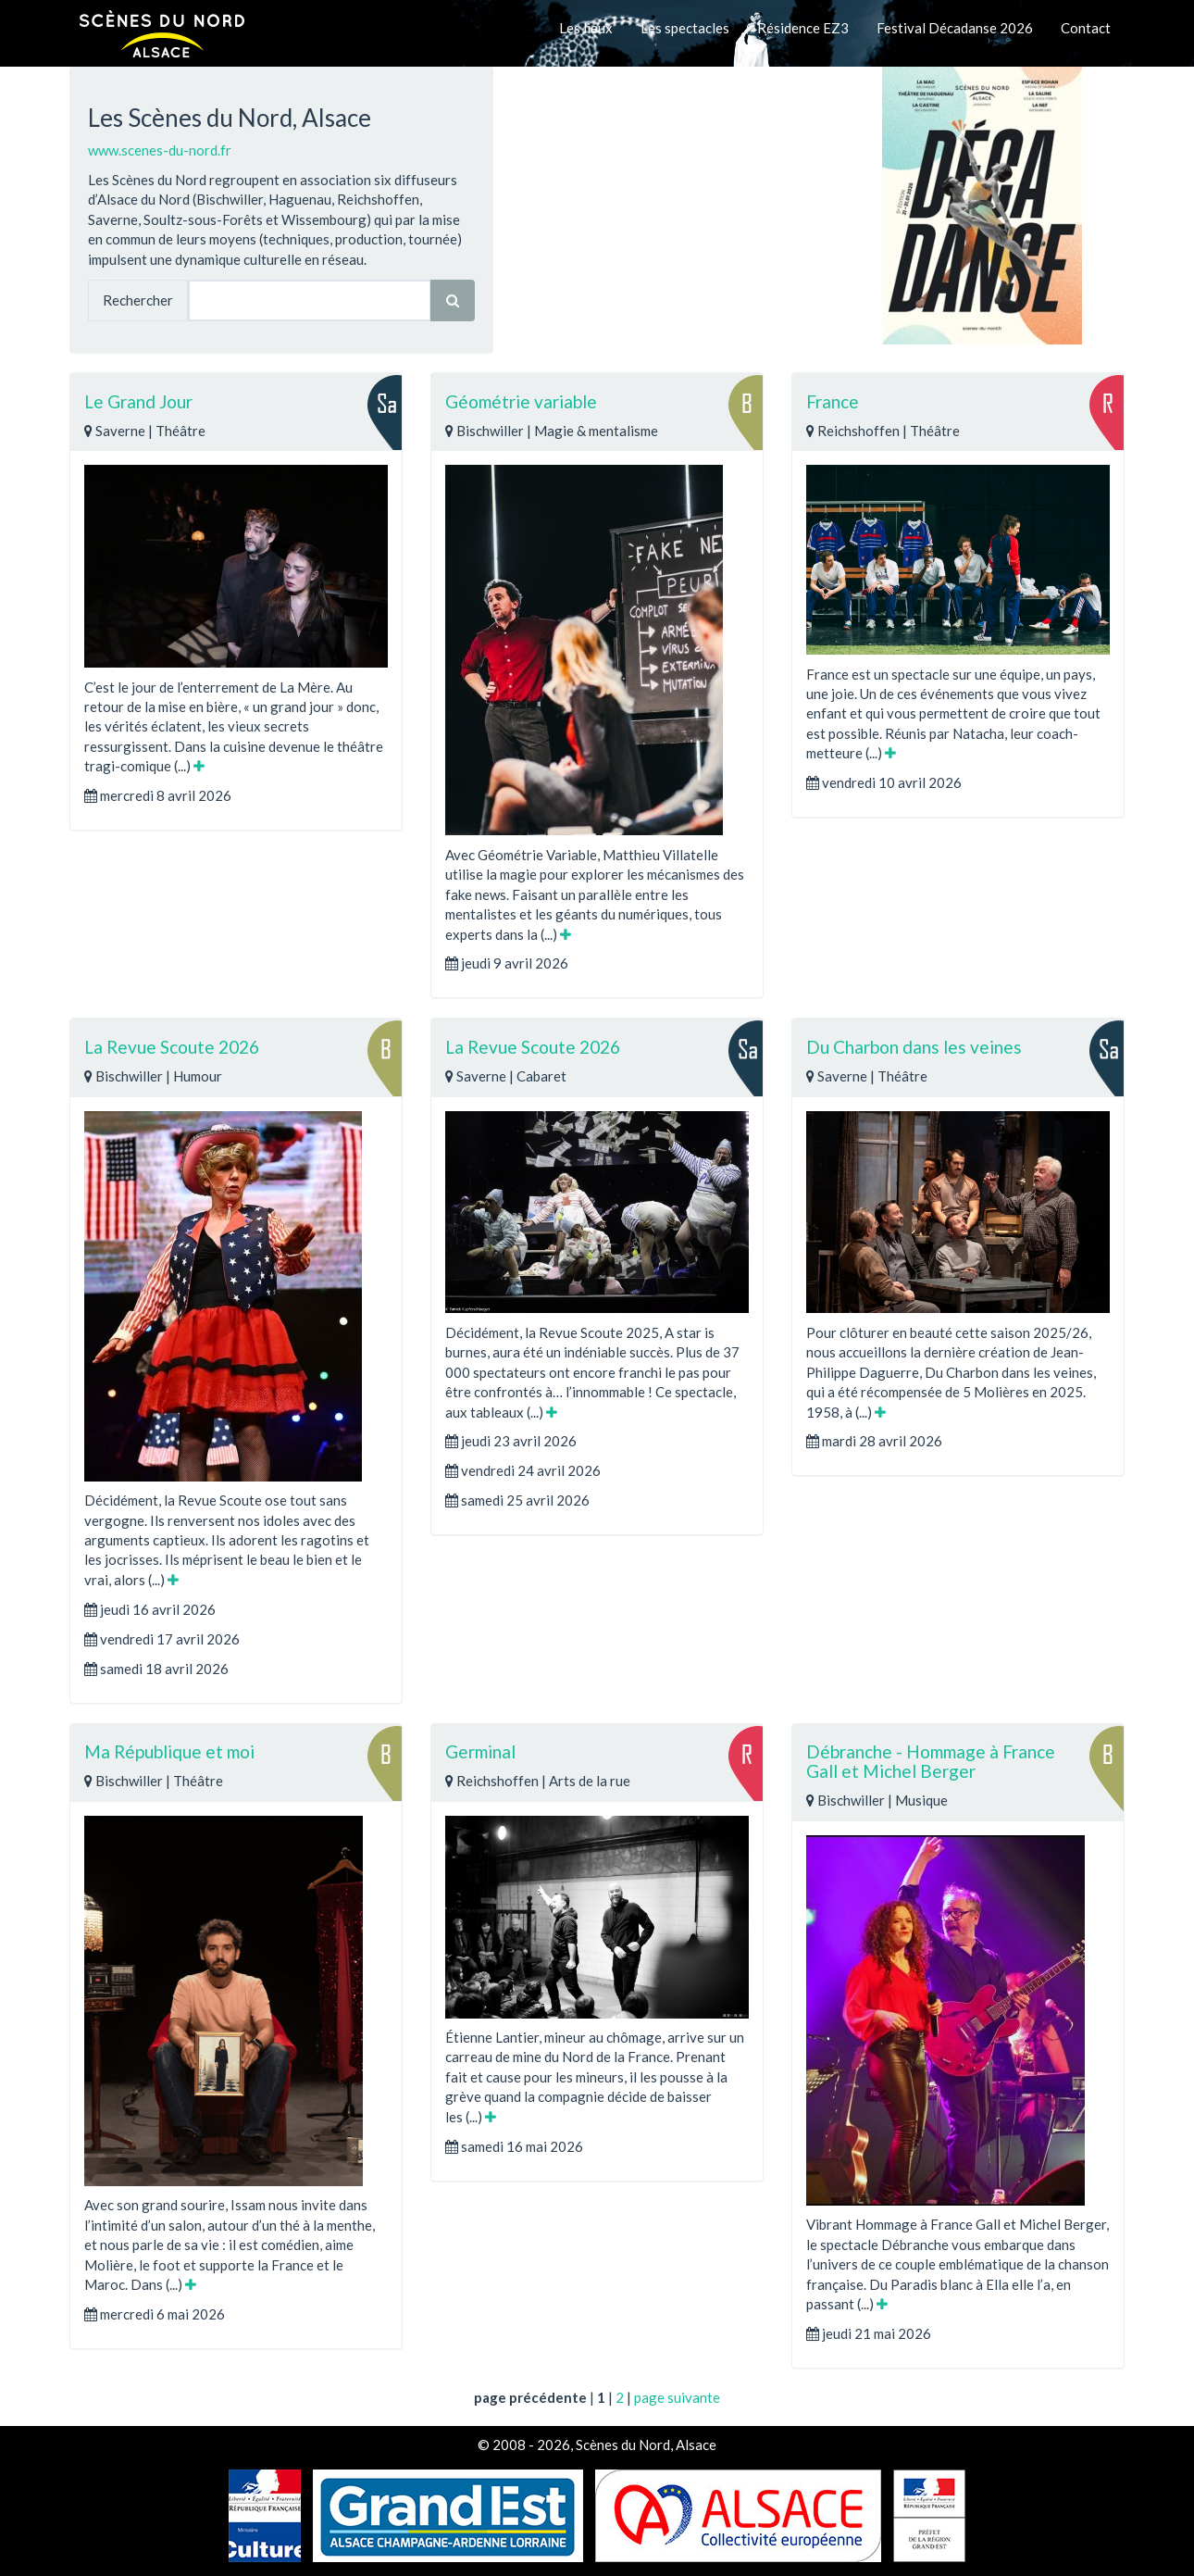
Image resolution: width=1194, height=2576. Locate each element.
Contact (1086, 27)
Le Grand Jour (138, 401)
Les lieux (586, 27)
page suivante (677, 2397)
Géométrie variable (521, 401)
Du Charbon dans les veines (914, 1046)
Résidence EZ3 (803, 27)
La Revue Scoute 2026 (171, 1046)
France (832, 401)
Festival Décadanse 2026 (955, 27)
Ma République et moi (169, 1751)
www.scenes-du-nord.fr (159, 150)
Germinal (480, 1751)
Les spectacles (685, 27)
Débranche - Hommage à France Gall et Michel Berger (930, 1761)
